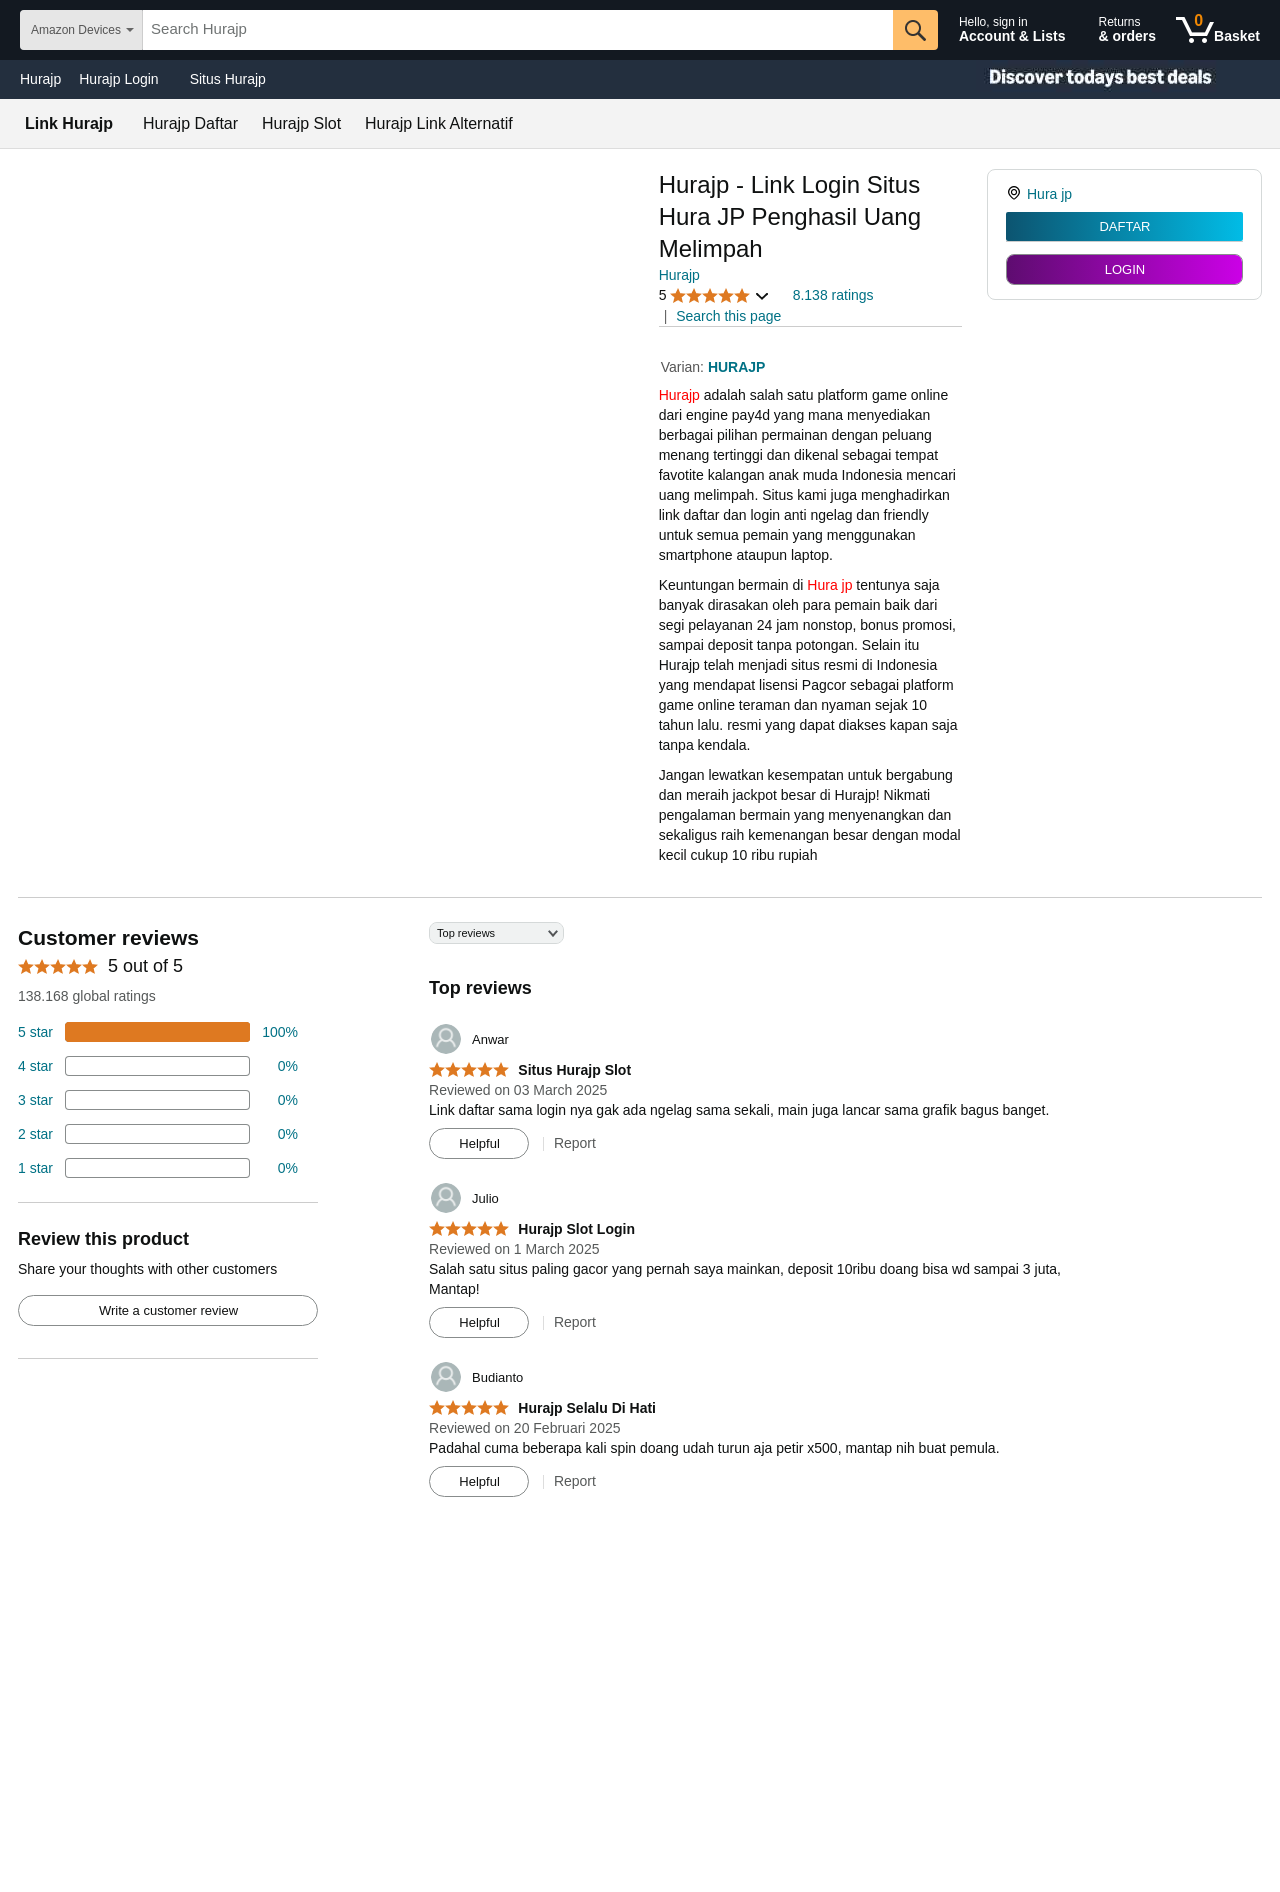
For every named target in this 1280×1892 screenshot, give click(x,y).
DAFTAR (1124, 226)
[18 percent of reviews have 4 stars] (158, 1066)
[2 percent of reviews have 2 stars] (158, 1134)
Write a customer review (168, 1310)
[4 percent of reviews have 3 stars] (158, 1100)
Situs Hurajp (228, 79)
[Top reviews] (640, 1217)
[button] (715, 295)
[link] (1016, 194)
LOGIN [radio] (1125, 269)
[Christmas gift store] (1080, 79)
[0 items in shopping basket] (1218, 30)
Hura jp (829, 585)
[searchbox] (518, 30)
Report (575, 1143)
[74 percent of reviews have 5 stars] (158, 1032)
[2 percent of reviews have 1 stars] (158, 1168)
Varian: (684, 367)
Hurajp (40, 79)
